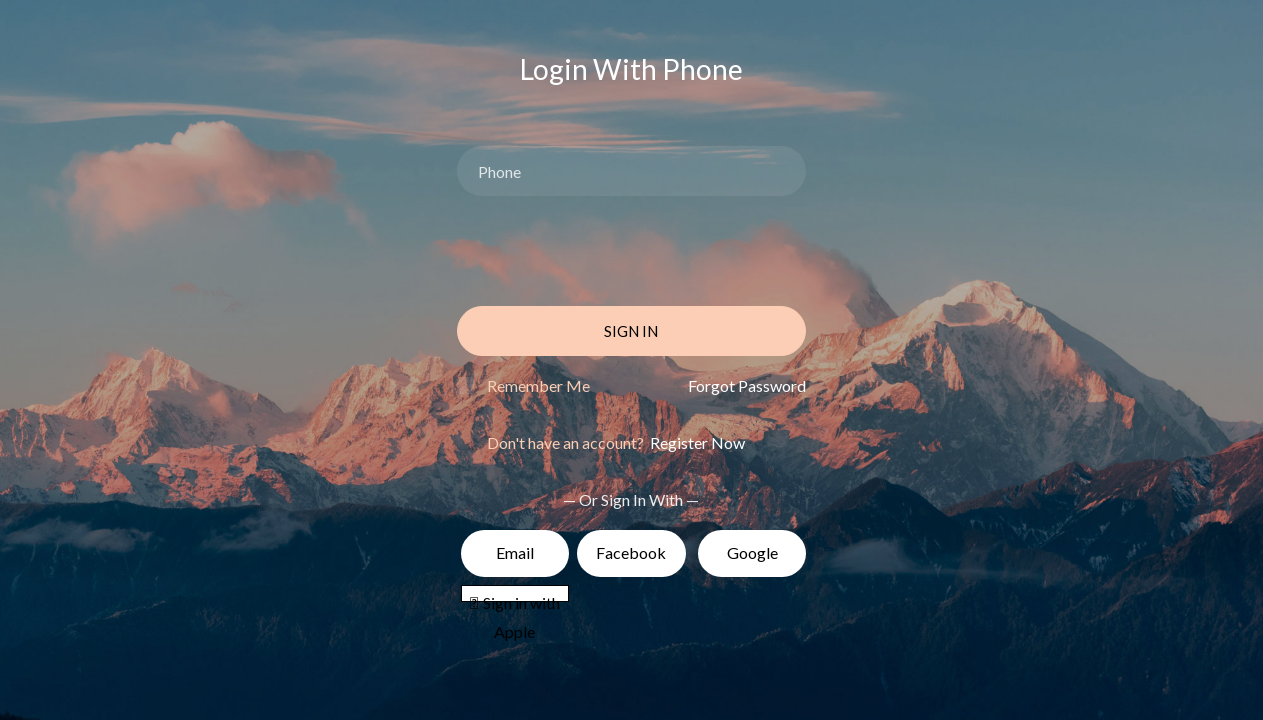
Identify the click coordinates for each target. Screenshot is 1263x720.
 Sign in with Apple (515, 597)
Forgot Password (747, 385)
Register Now (696, 442)
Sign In (631, 331)
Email (515, 552)
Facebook (631, 552)
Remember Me (538, 385)
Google (752, 552)
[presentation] (609, 251)
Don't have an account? (616, 442)
